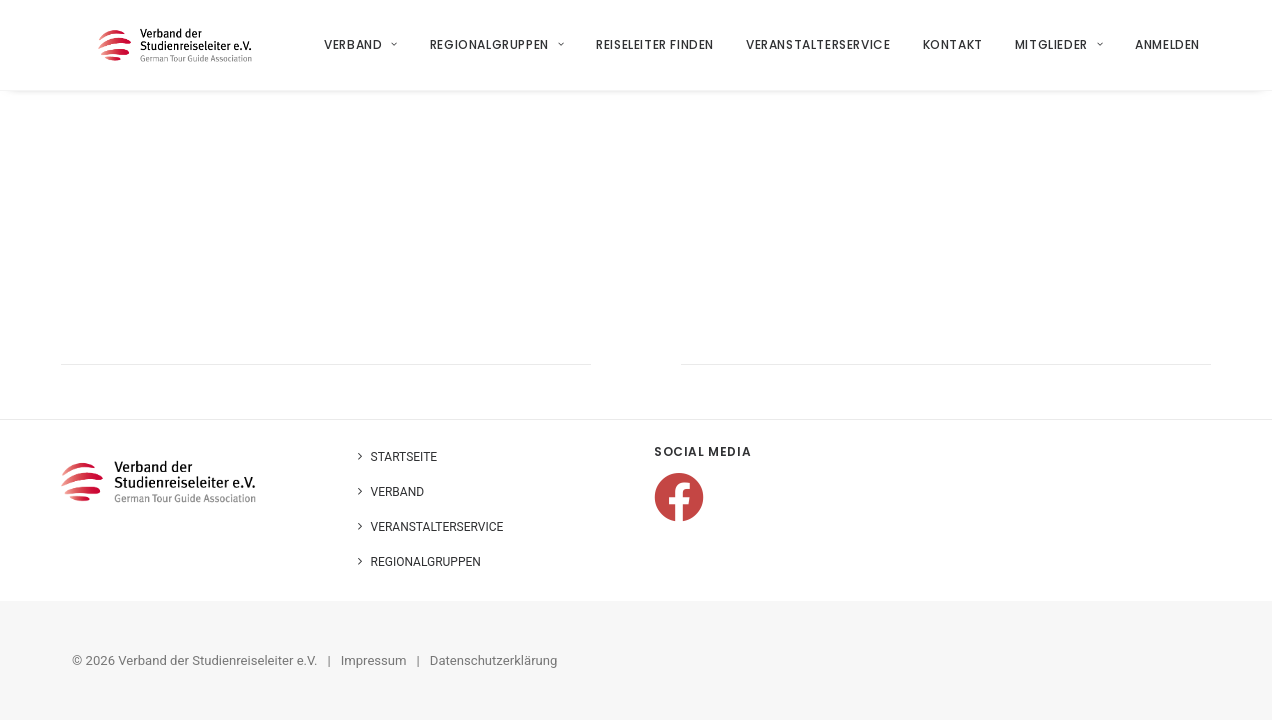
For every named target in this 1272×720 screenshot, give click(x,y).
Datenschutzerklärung (494, 660)
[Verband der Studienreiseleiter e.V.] (180, 52)
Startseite (404, 457)
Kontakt (953, 51)
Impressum (374, 660)
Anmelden (1168, 51)
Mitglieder (1059, 51)
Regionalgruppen (497, 51)
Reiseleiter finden (656, 51)
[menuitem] (369, 52)
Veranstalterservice (819, 51)
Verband (362, 51)
